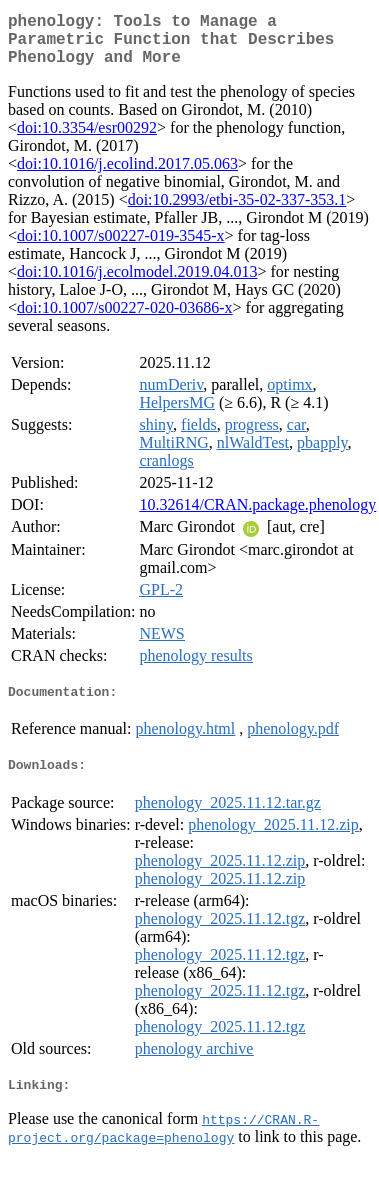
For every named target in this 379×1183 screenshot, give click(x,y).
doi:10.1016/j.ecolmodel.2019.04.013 (137, 283)
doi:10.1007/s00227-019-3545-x (121, 247)
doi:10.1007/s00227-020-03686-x (125, 319)
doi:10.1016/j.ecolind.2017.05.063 (127, 175)
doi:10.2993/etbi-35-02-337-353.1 (237, 211)
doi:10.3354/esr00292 (87, 139)
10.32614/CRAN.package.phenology (257, 516)
